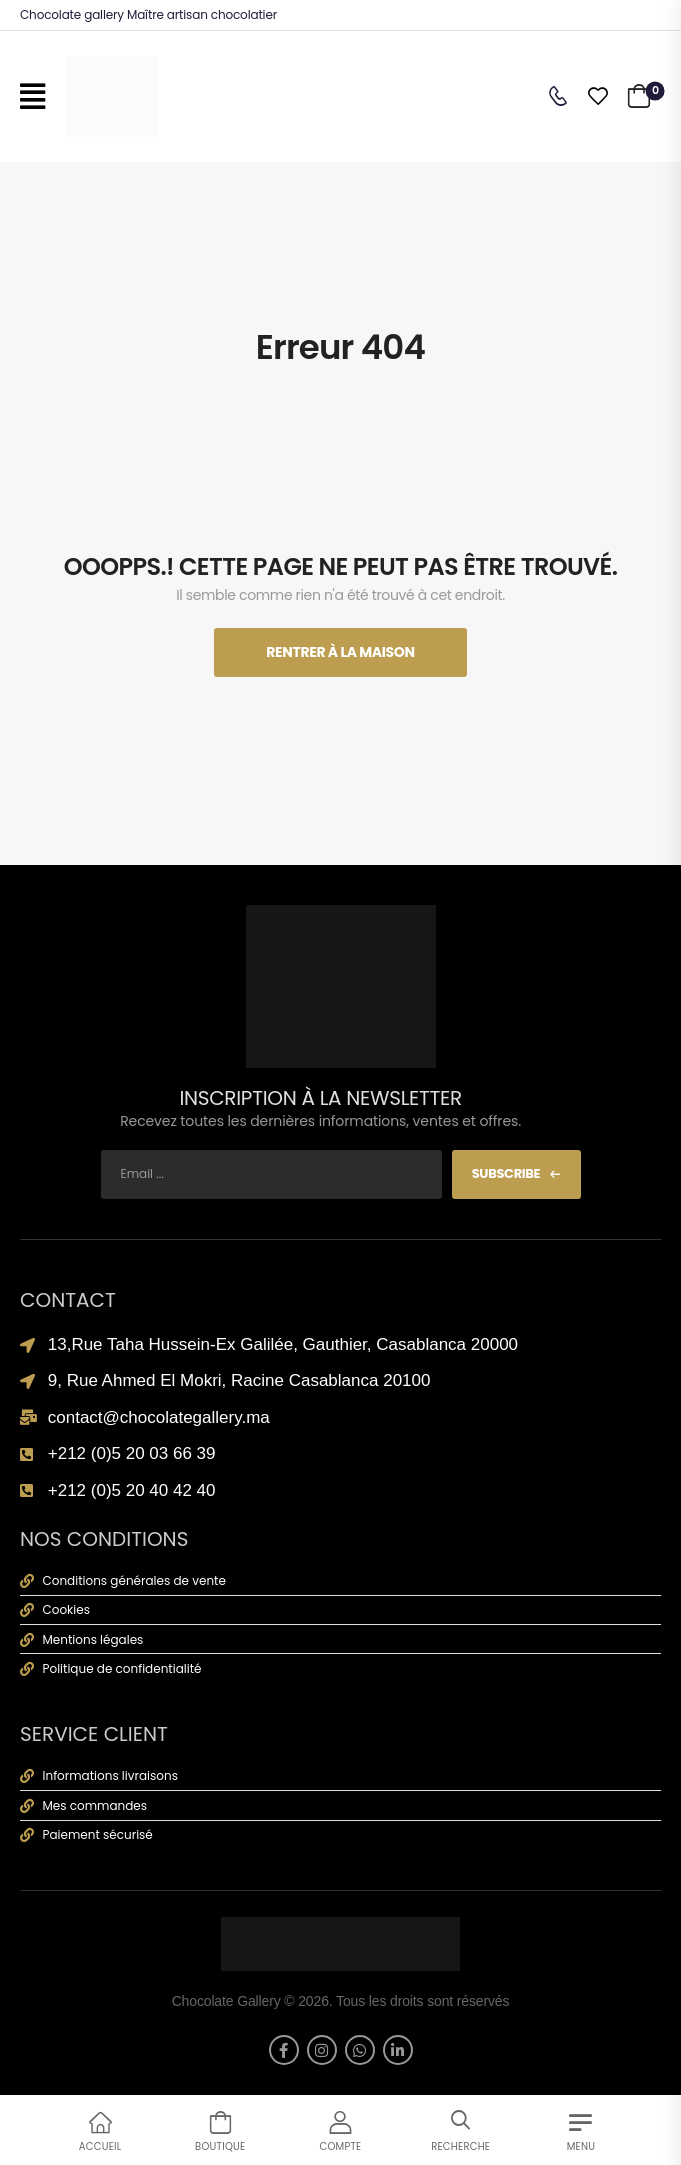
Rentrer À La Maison (340, 652)
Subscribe (506, 1173)
